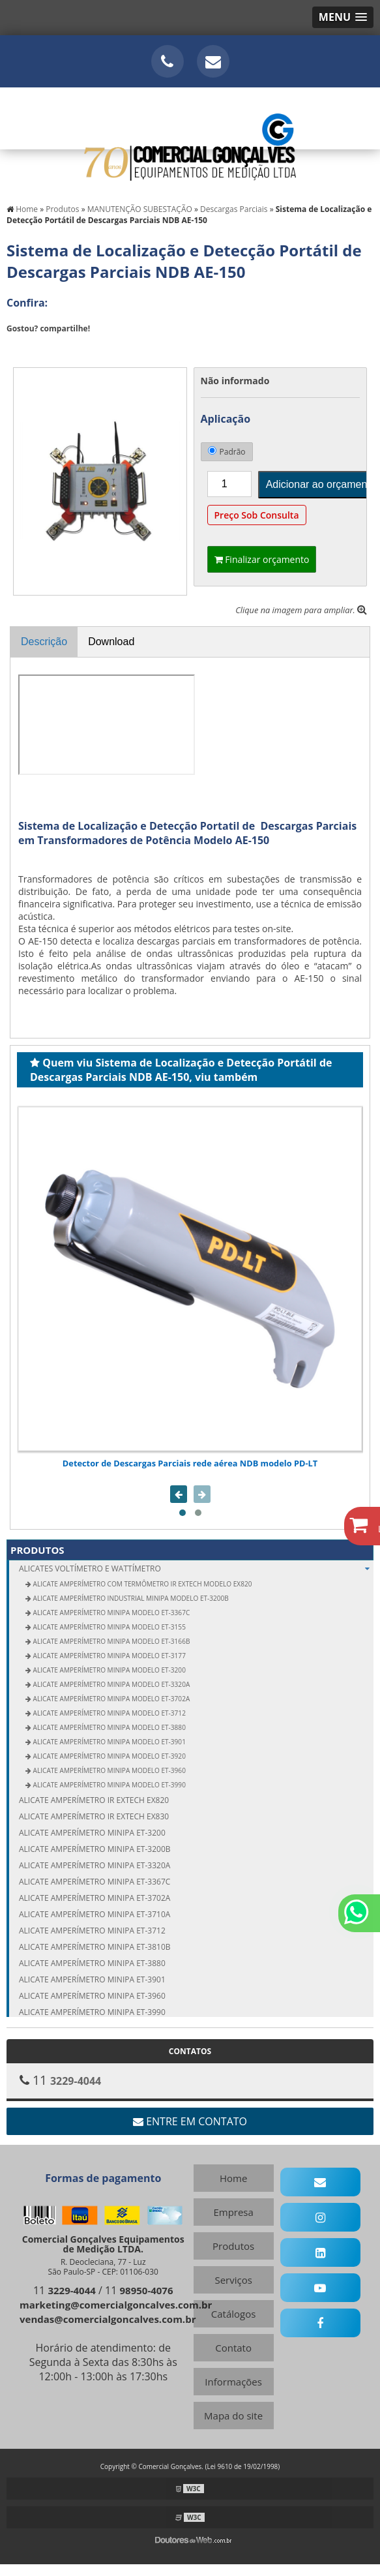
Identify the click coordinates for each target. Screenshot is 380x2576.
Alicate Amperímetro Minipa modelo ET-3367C (110, 1612)
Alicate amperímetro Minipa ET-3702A (94, 1897)
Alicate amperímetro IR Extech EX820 (94, 1800)
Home (233, 2178)
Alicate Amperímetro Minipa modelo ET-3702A (110, 1698)
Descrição (44, 641)
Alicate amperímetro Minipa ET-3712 (92, 1930)
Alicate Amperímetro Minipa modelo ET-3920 (108, 1756)
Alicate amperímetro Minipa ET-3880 (92, 1963)
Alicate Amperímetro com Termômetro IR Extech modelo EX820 (141, 1583)
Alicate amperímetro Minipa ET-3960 (92, 1995)
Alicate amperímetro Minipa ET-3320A (94, 1865)
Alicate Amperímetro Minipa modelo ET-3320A (110, 1684)
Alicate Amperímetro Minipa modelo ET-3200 (108, 1669)
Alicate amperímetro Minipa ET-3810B (95, 1946)
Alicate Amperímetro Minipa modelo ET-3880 (108, 1727)
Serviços (233, 2279)
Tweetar (24, 347)
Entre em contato (190, 2121)
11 (64, 2290)
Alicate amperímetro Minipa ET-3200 (92, 1832)
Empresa (233, 2212)
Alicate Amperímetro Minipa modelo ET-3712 (108, 1713)
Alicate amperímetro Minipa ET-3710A (94, 1914)
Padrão (227, 451)
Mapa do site (233, 2415)
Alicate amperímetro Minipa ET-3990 (92, 2012)
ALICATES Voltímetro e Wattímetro (196, 1568)
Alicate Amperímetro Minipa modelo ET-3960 (108, 1770)
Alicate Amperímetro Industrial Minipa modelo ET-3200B (130, 1598)
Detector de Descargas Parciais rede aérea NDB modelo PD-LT (190, 1463)
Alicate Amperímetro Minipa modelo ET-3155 (108, 1626)
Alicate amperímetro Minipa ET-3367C (94, 1881)
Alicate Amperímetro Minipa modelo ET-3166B (110, 1641)
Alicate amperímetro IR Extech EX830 (94, 1816)
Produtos (37, 1549)
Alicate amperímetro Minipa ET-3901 (92, 1979)
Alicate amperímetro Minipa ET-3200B (95, 1849)
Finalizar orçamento (262, 559)
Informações (233, 2381)
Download (111, 641)
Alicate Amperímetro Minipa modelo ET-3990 (108, 1784)
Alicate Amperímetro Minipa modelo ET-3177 (108, 1655)
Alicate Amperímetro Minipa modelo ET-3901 (108, 1741)
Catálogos (233, 2313)
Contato (233, 2347)
